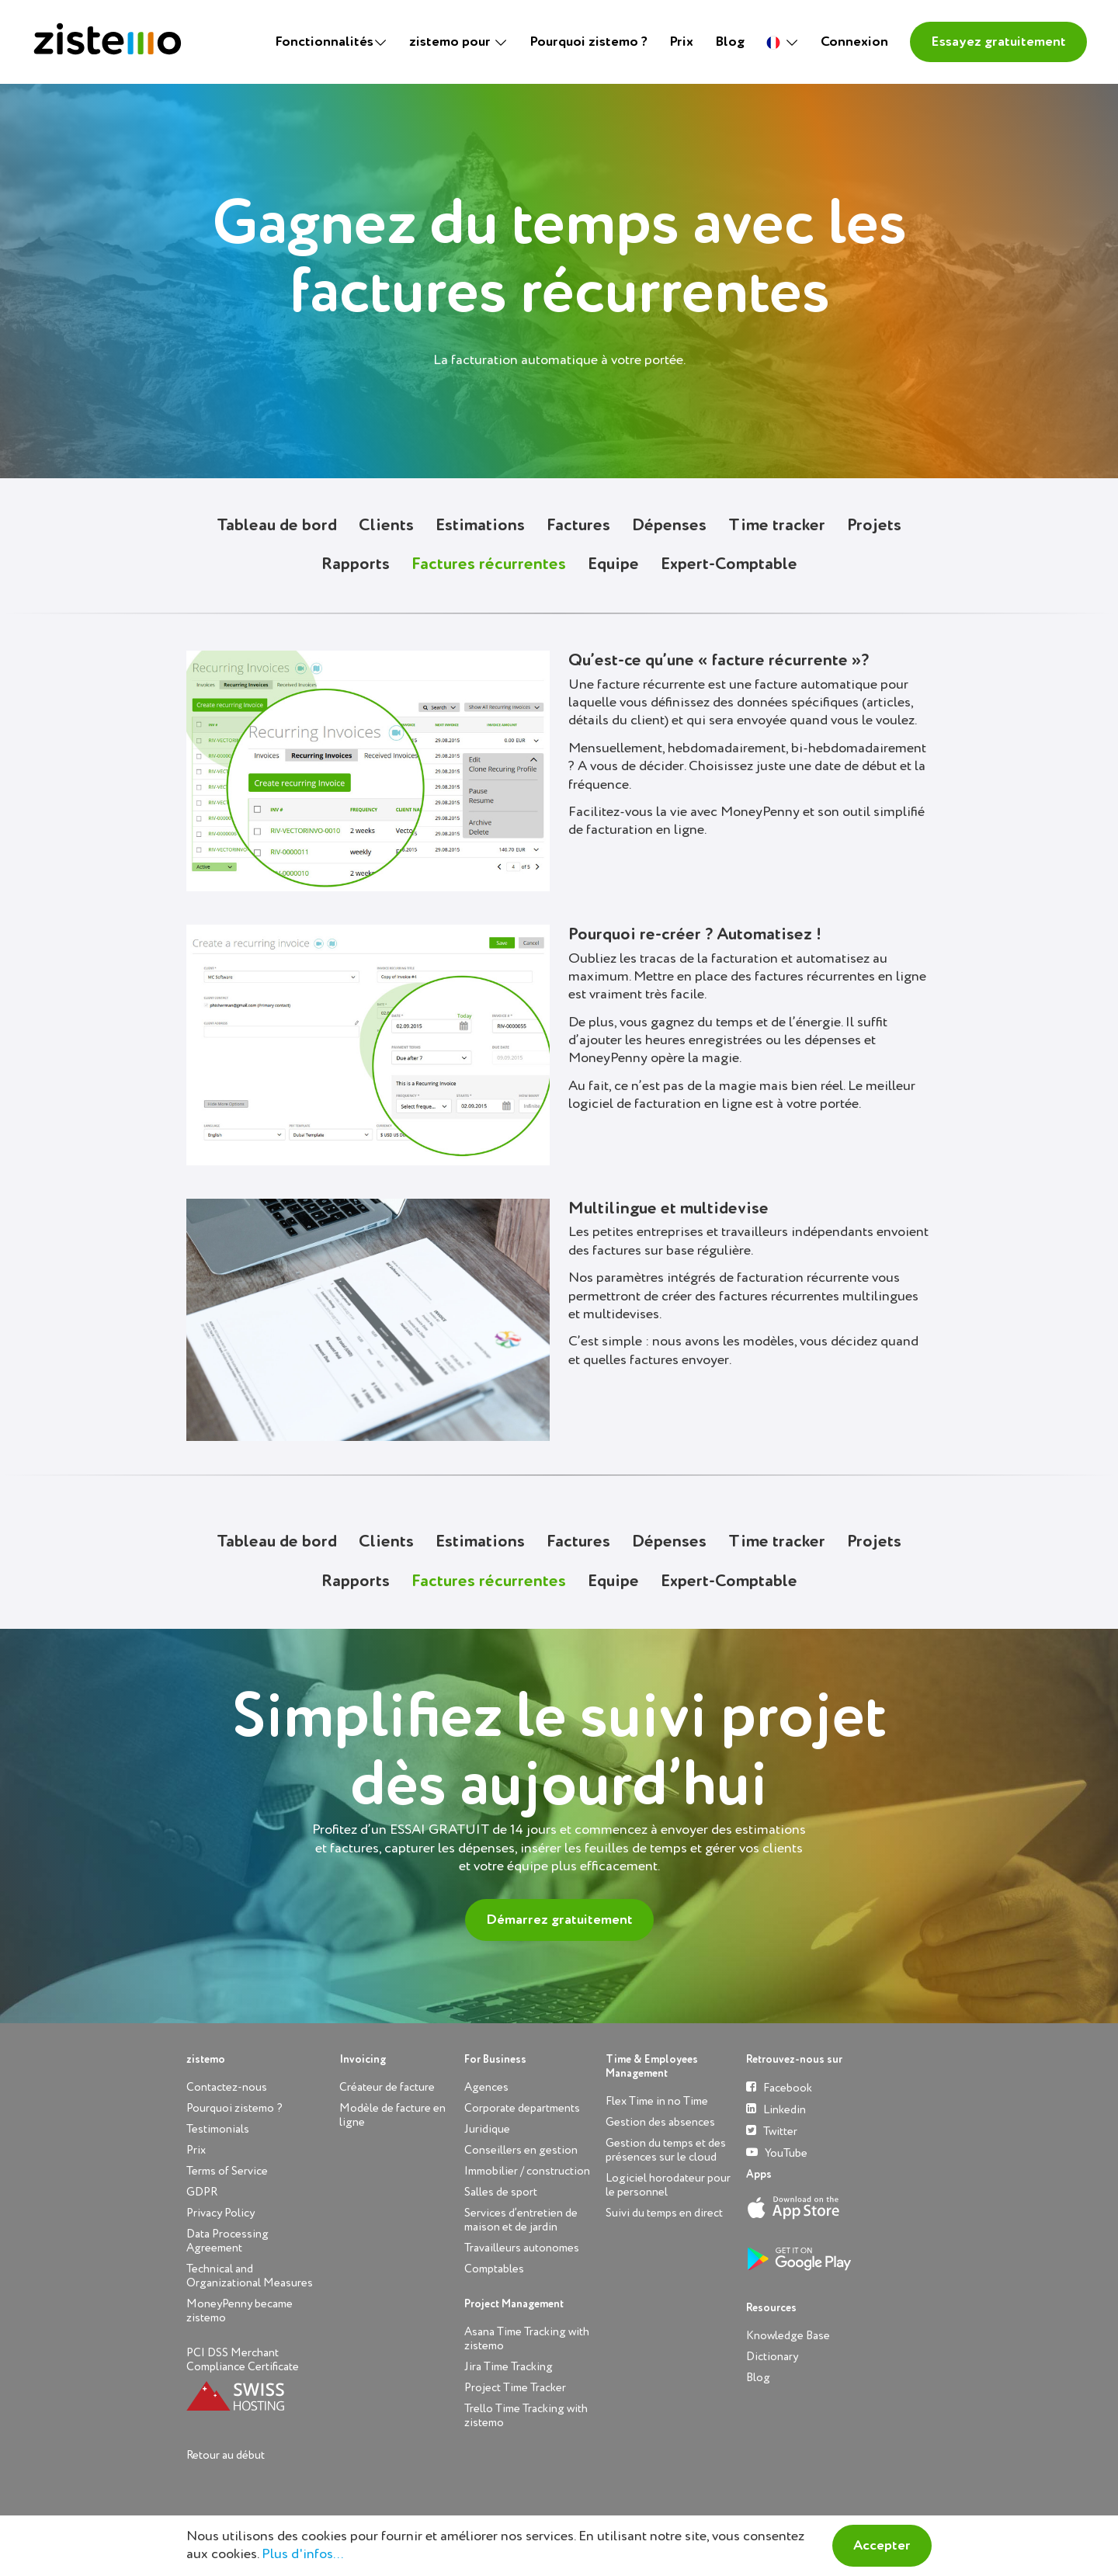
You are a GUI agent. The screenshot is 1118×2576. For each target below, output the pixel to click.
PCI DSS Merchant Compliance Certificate (242, 2360)
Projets (874, 525)
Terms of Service (227, 2171)
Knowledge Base (788, 2336)
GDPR (201, 2192)
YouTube (776, 2152)
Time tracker (776, 525)
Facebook (779, 2087)
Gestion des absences (660, 2122)
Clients (386, 525)
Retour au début (225, 2455)
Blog (730, 42)
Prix (681, 42)
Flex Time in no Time (657, 2101)
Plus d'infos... (302, 2554)
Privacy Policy (220, 2213)
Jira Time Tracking (508, 2367)
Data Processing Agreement (227, 2241)
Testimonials (217, 2129)
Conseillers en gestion (521, 2150)
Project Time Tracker (515, 2388)
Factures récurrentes (488, 564)
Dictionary (772, 2356)
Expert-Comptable (729, 564)
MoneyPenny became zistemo (239, 2311)
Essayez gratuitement (998, 42)
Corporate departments (522, 2108)
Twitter (771, 2130)
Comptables (494, 2269)
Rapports (355, 564)
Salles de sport (500, 2192)
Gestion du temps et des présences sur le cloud (666, 2150)
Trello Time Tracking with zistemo (526, 2415)
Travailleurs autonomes (521, 2248)
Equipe (613, 564)
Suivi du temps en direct (664, 2213)
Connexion (854, 42)
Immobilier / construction (527, 2171)
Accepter (882, 2546)
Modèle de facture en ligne (392, 2115)
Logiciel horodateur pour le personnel (668, 2185)
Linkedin (776, 2109)
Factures (578, 525)
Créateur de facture (387, 2087)
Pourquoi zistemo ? (588, 42)
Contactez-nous (226, 2087)
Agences (486, 2087)
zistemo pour (451, 42)
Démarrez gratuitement (559, 1920)
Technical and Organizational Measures (249, 2276)
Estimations (480, 525)
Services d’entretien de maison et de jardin (521, 2220)
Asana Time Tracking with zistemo (526, 2339)
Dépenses (669, 525)
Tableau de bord (277, 525)
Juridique (487, 2129)
